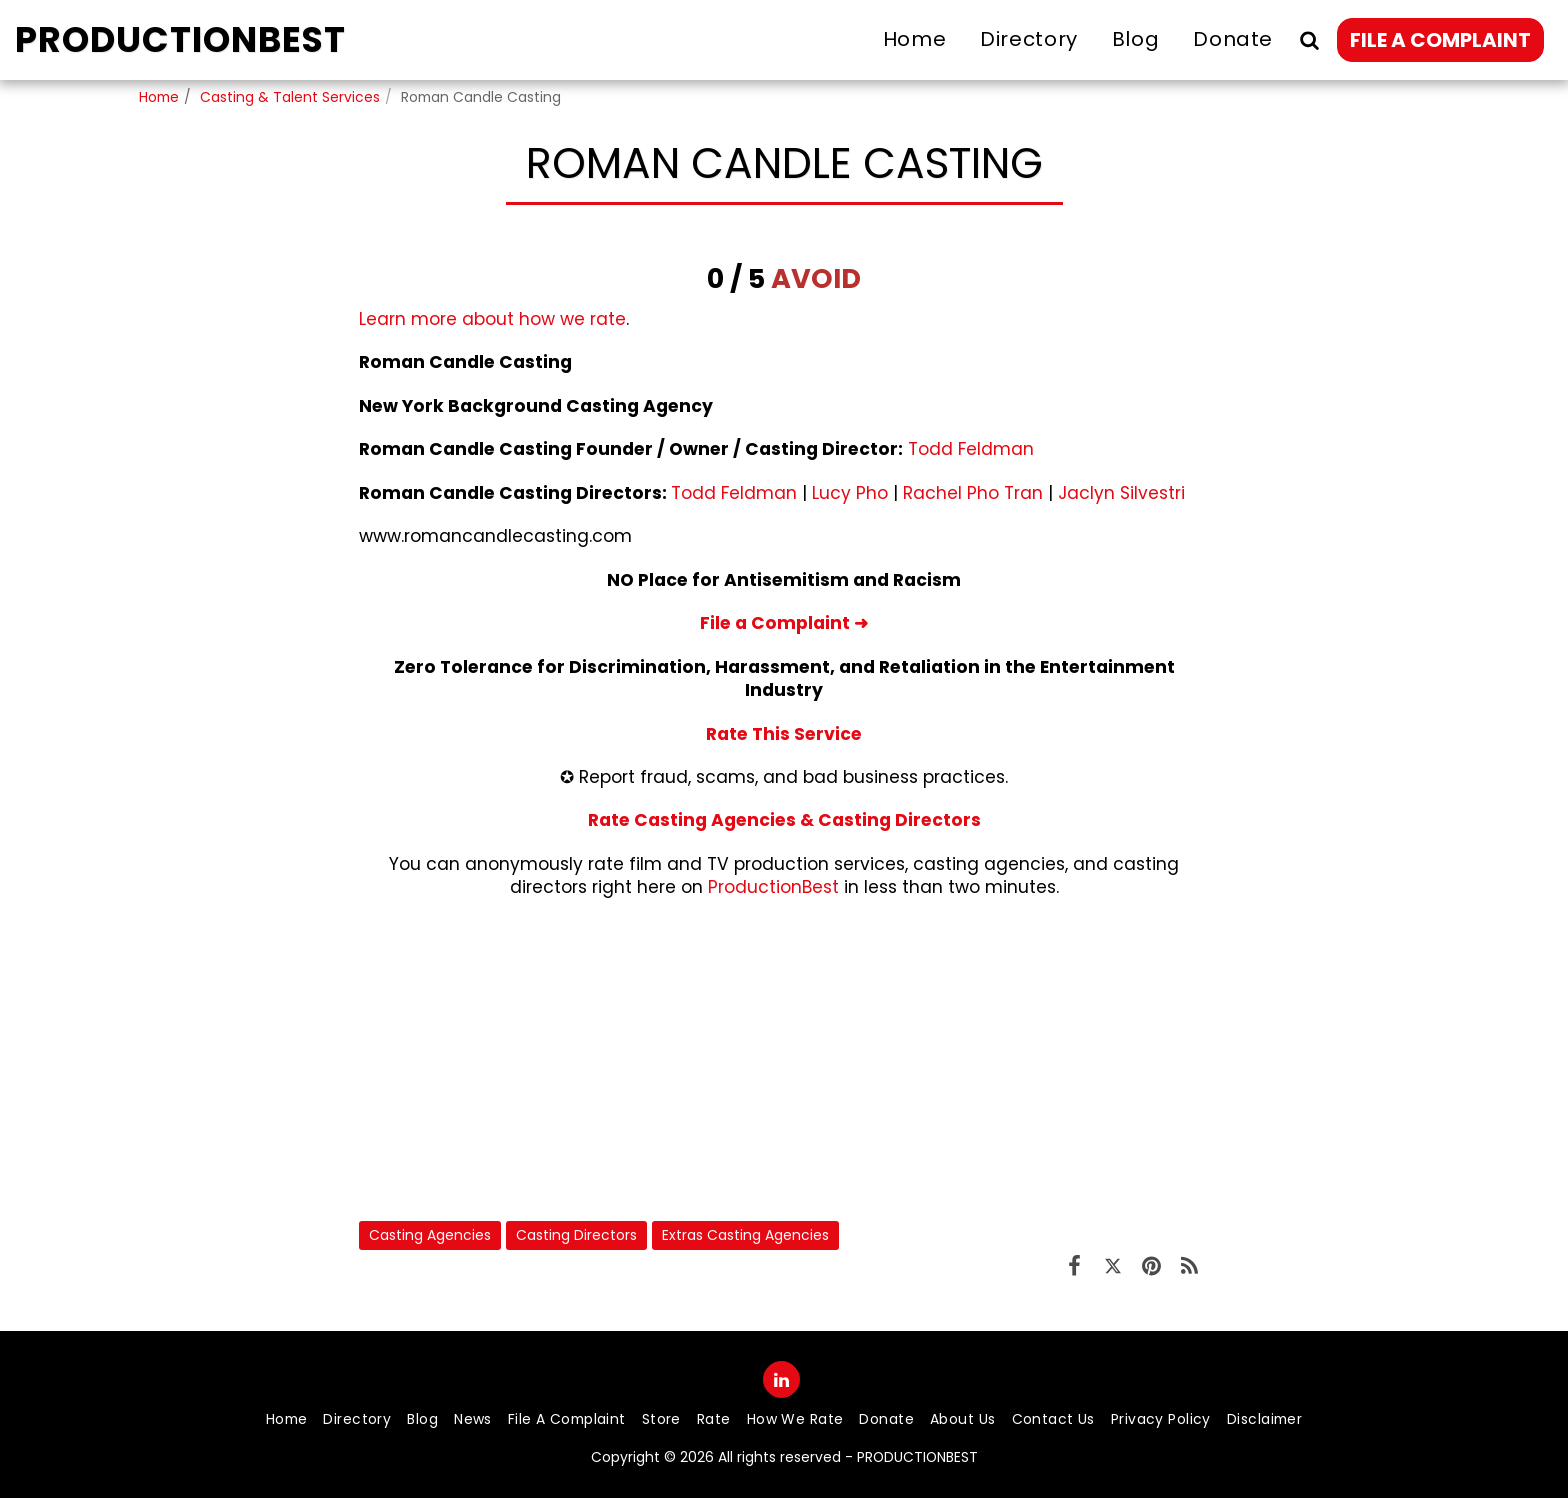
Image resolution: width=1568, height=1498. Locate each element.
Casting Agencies (430, 1235)
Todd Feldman (971, 449)
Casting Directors (576, 1235)
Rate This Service (784, 734)
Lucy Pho (850, 493)
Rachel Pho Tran (973, 493)
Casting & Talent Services (290, 97)
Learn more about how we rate (492, 319)
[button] (1309, 39)
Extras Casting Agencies (745, 1235)
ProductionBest (773, 887)
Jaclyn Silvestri (1121, 493)
